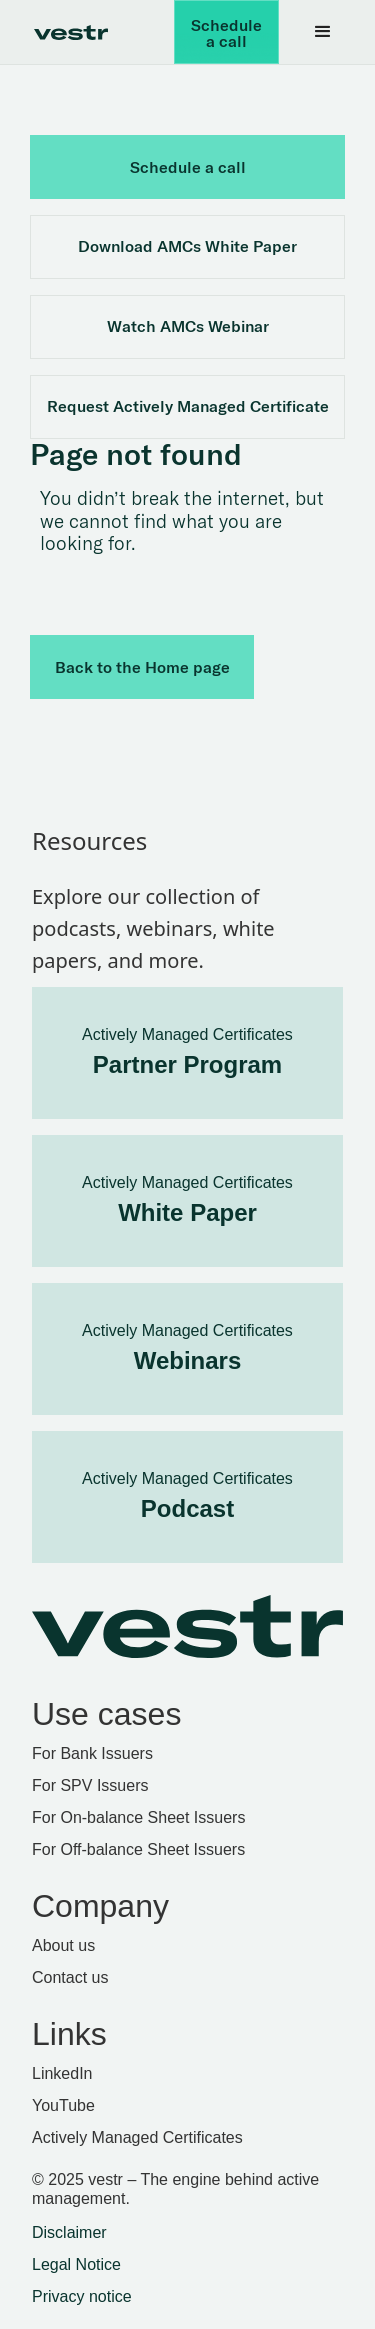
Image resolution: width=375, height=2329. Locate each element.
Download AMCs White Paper (187, 246)
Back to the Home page (142, 667)
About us (63, 1945)
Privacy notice (82, 2297)
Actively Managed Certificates (137, 2137)
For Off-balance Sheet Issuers (138, 1849)
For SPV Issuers (90, 1785)
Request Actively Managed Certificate (188, 406)
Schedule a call (226, 33)
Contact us (70, 1977)
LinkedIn (62, 2073)
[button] (323, 32)
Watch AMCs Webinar (188, 326)
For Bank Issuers (92, 1753)
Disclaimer (69, 2233)
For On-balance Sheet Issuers (138, 1817)
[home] (66, 32)
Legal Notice (76, 2265)
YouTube (63, 2105)
